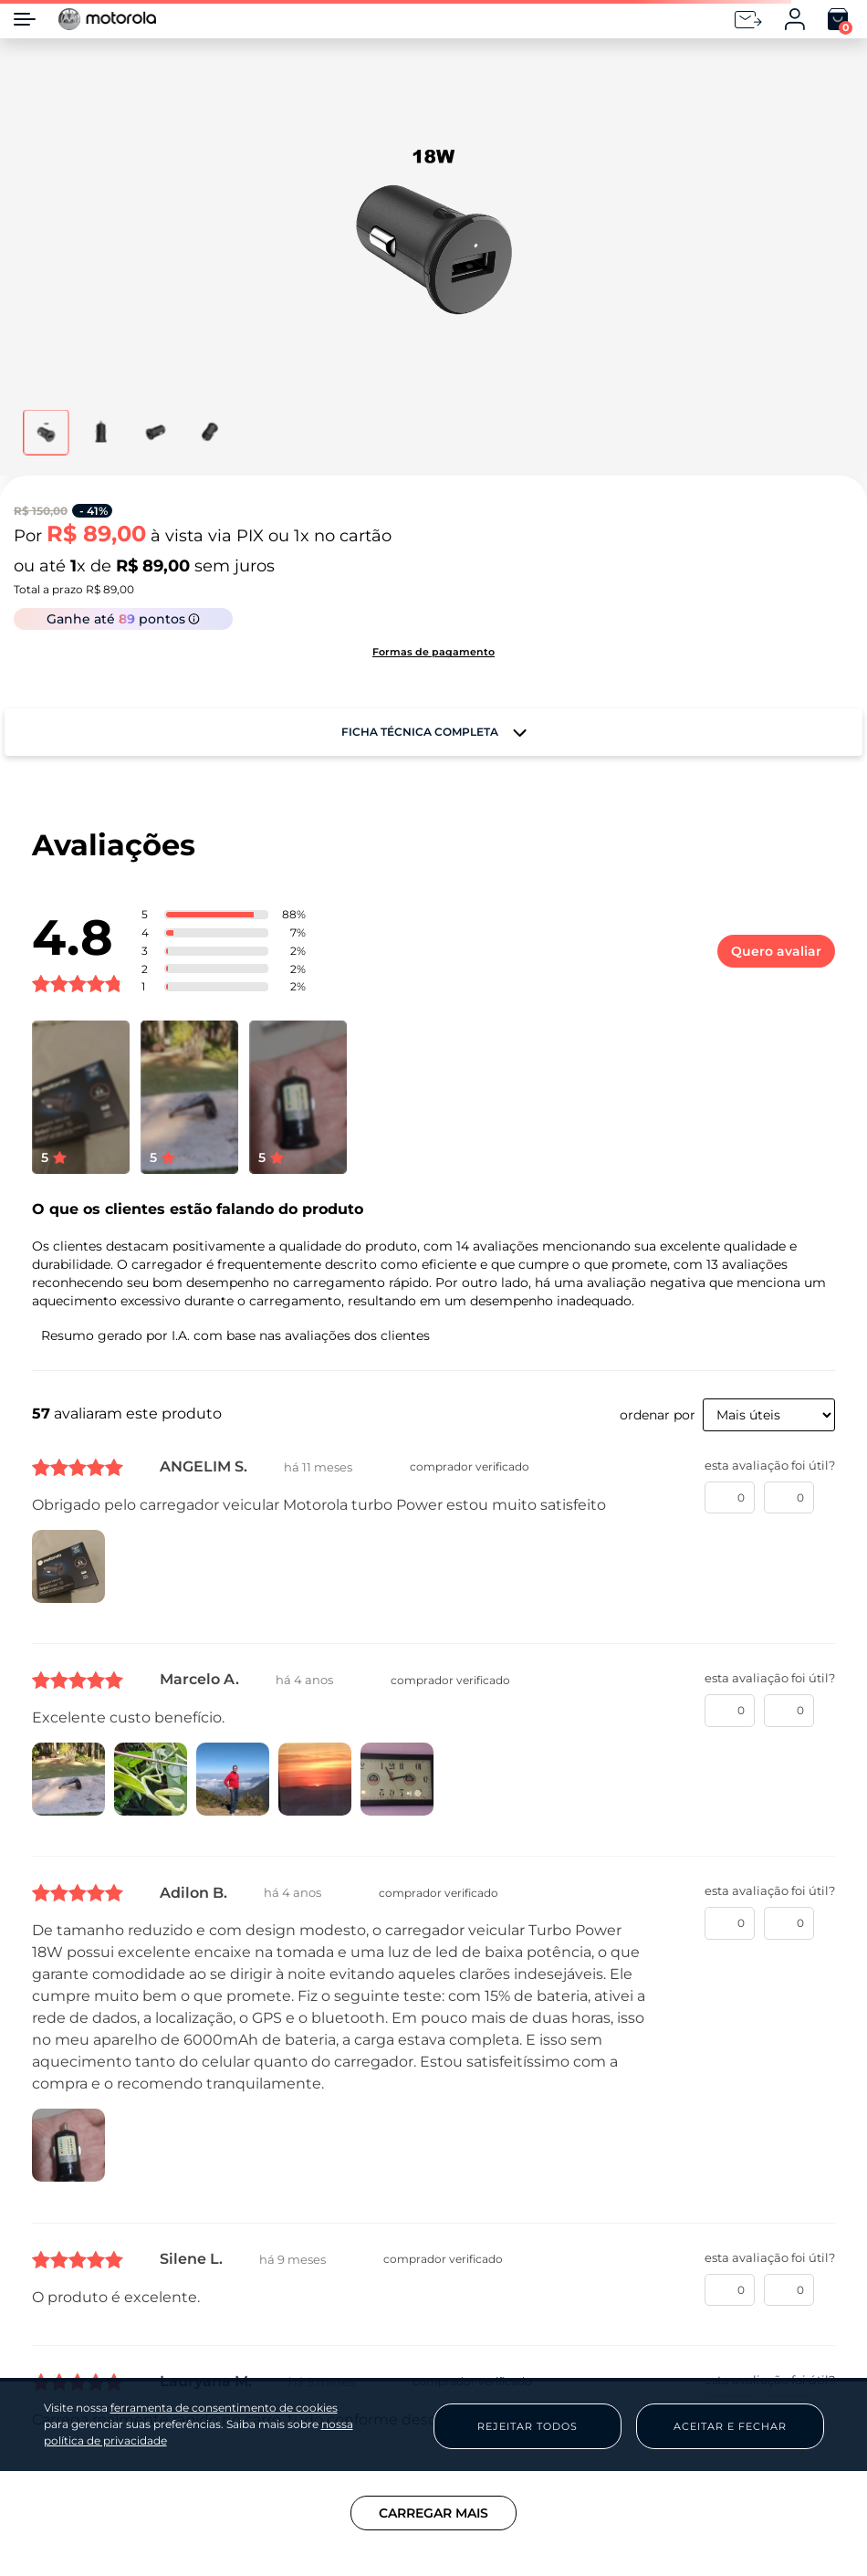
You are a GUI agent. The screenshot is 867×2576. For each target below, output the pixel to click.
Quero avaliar (776, 951)
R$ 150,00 (41, 511)
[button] (433, 231)
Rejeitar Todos (527, 2426)
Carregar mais (433, 2513)
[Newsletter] (748, 19)
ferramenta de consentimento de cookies (224, 2408)
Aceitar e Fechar (730, 2426)
